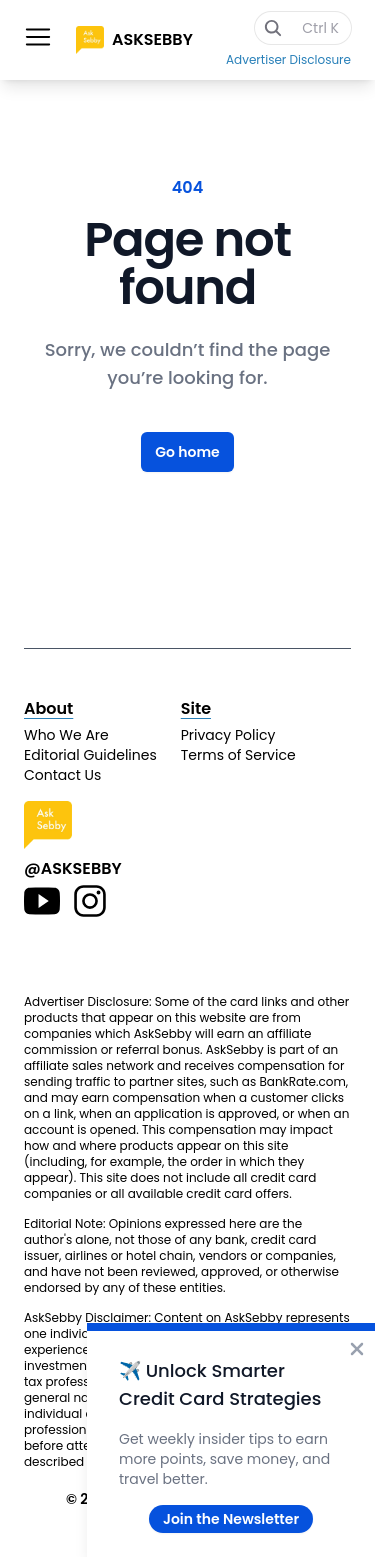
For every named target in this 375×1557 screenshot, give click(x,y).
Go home (187, 452)
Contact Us (62, 775)
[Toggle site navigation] (38, 37)
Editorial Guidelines (90, 755)
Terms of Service (238, 755)
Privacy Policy (228, 735)
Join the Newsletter (231, 1519)
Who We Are (66, 735)
